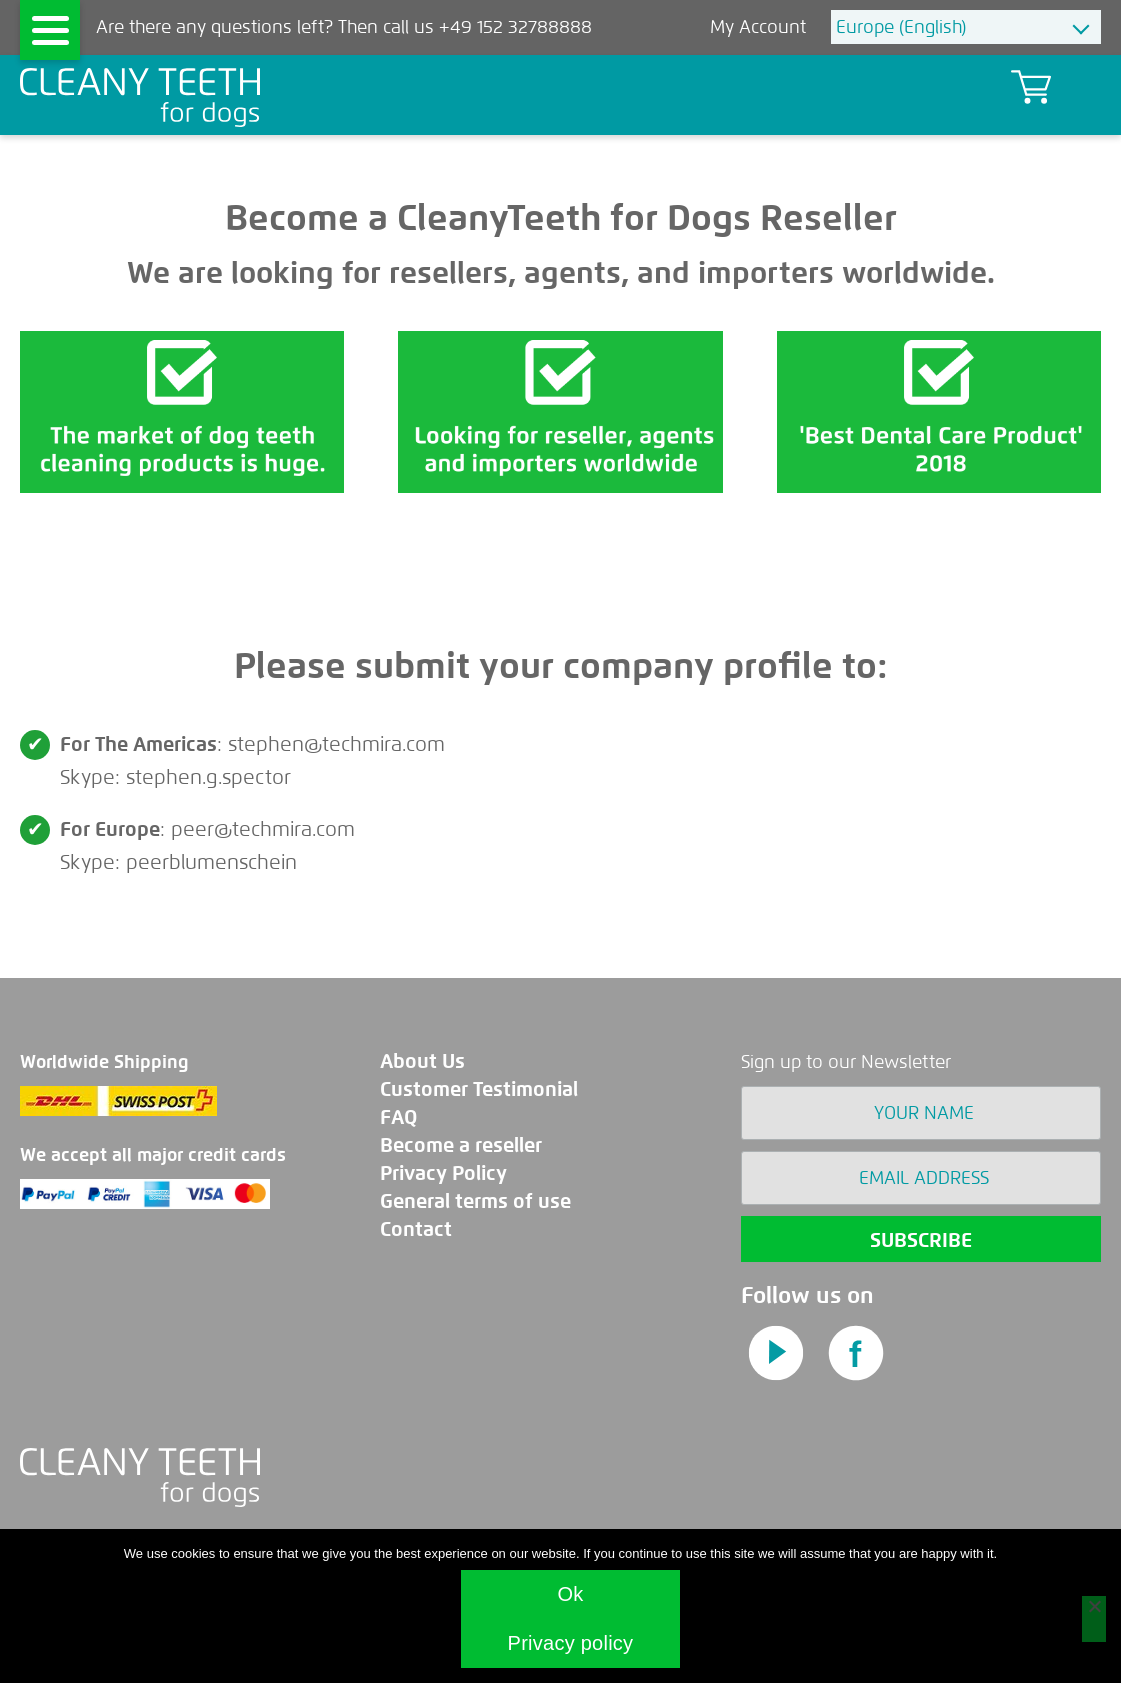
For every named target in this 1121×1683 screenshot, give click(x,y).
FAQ (398, 1117)
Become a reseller (461, 1145)
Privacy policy (571, 1643)
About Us (422, 1061)
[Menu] (50, 30)
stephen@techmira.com (336, 744)
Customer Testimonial (479, 1089)
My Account (760, 27)
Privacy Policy (443, 1173)
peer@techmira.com (263, 829)
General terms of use (475, 1201)
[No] (1094, 1619)
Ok (570, 1594)
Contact (416, 1229)
